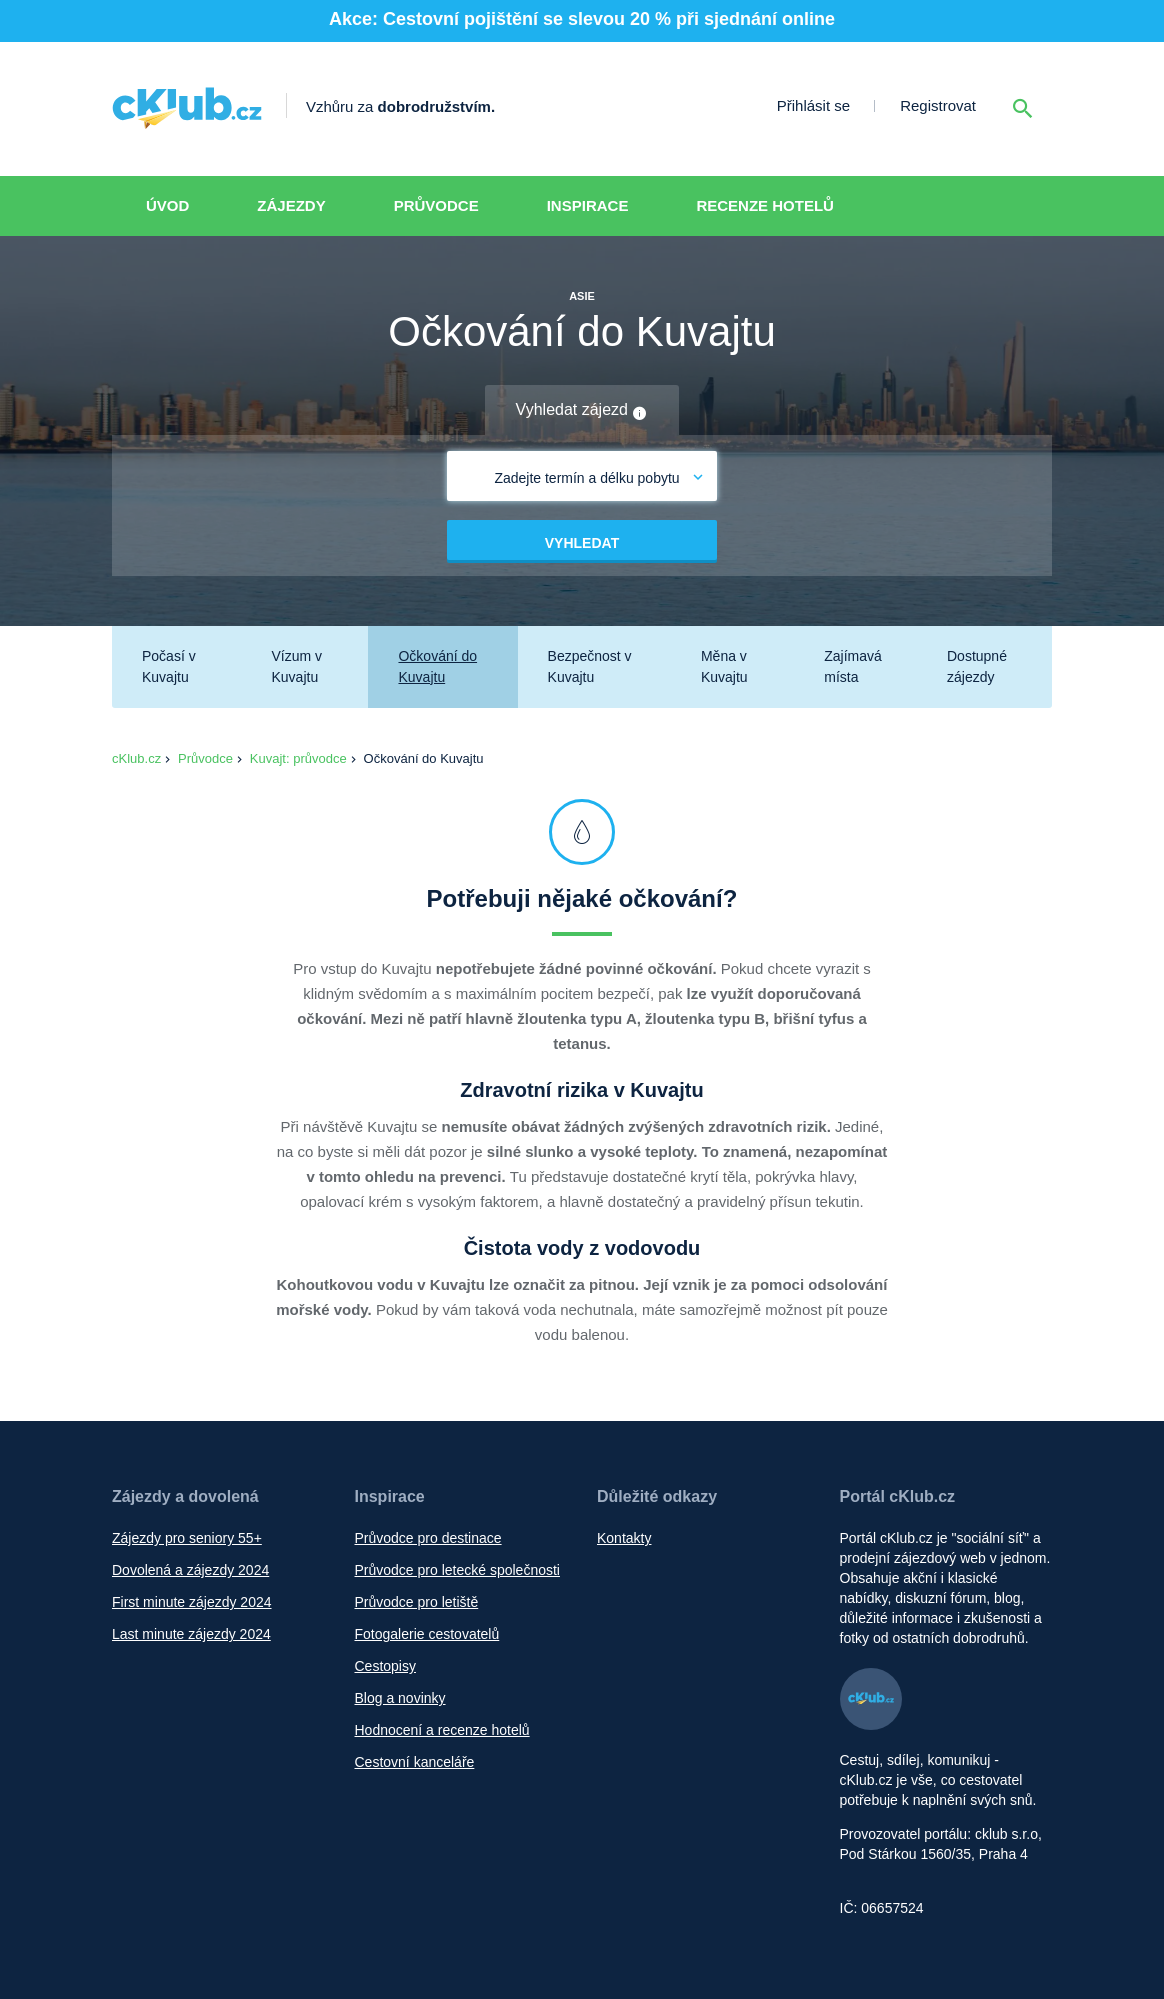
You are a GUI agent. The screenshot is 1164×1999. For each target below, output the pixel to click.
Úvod (167, 205)
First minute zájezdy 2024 (192, 1602)
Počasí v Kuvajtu (169, 666)
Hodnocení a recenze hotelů (442, 1730)
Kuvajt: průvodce (298, 758)
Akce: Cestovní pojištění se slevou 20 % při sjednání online (582, 19)
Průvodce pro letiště (417, 1602)
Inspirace (588, 205)
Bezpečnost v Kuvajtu (590, 666)
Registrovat (938, 105)
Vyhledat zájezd (582, 411)
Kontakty (624, 1538)
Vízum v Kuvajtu (296, 666)
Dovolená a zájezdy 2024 (190, 1570)
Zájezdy (291, 205)
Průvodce (436, 205)
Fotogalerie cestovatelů (427, 1634)
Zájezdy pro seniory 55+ (187, 1538)
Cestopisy (385, 1666)
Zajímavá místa (853, 666)
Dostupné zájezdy (977, 666)
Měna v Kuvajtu (724, 666)
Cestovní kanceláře (415, 1762)
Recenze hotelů (765, 205)
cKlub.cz (136, 758)
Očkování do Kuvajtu (437, 666)
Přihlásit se (813, 105)
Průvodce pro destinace (428, 1538)
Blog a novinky (400, 1698)
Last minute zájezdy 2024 (191, 1634)
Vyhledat (582, 543)
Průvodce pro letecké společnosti (457, 1570)
